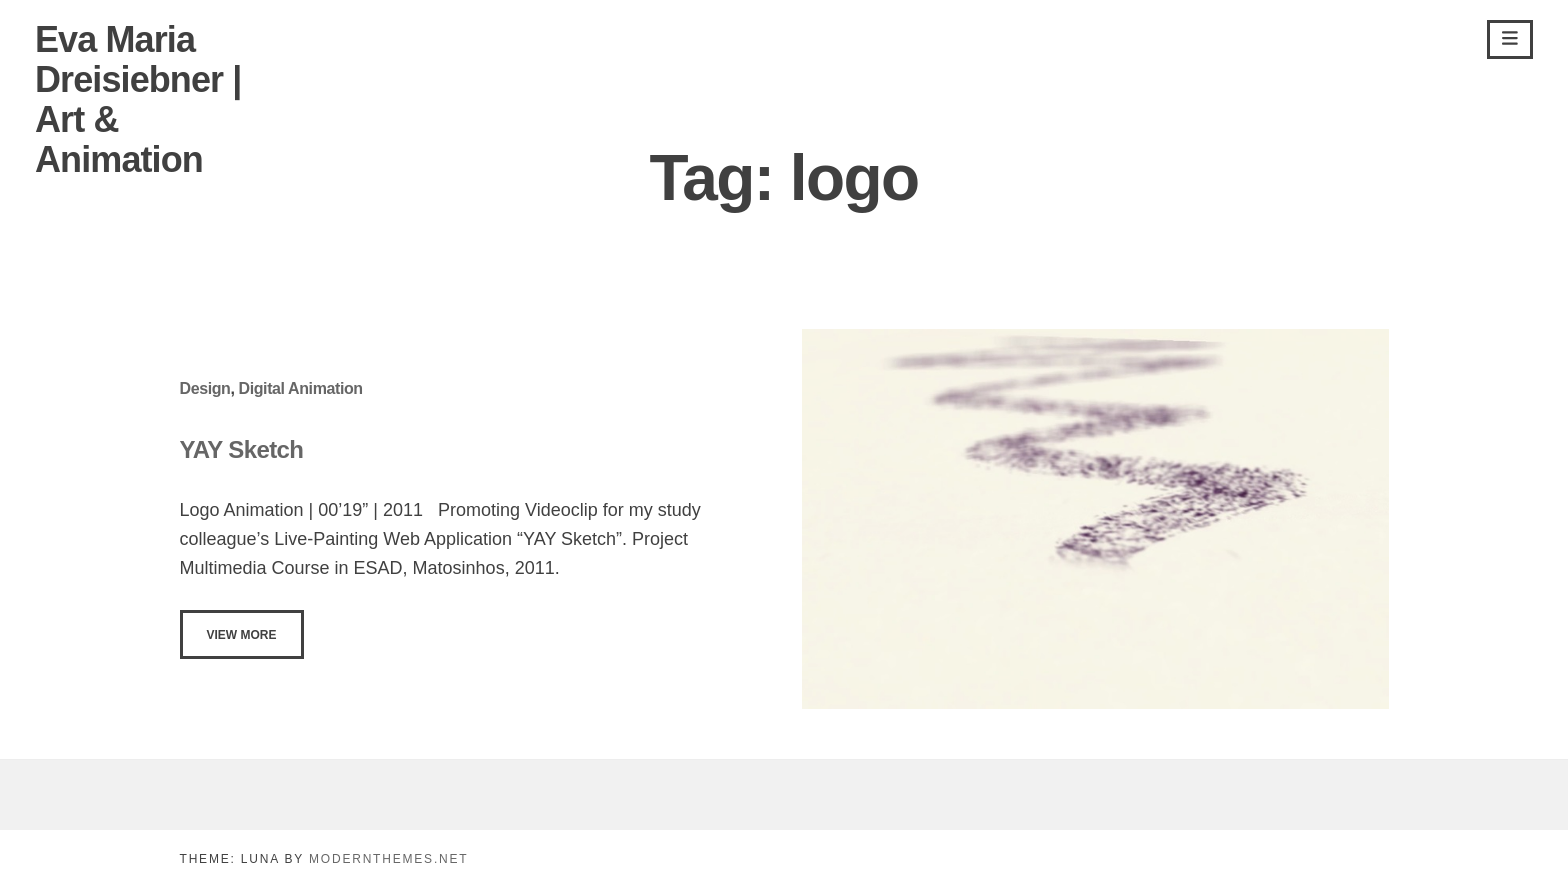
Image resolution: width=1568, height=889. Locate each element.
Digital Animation (301, 388)
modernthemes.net (388, 859)
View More (242, 635)
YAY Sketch (242, 449)
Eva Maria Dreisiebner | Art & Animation (138, 99)
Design (205, 388)
